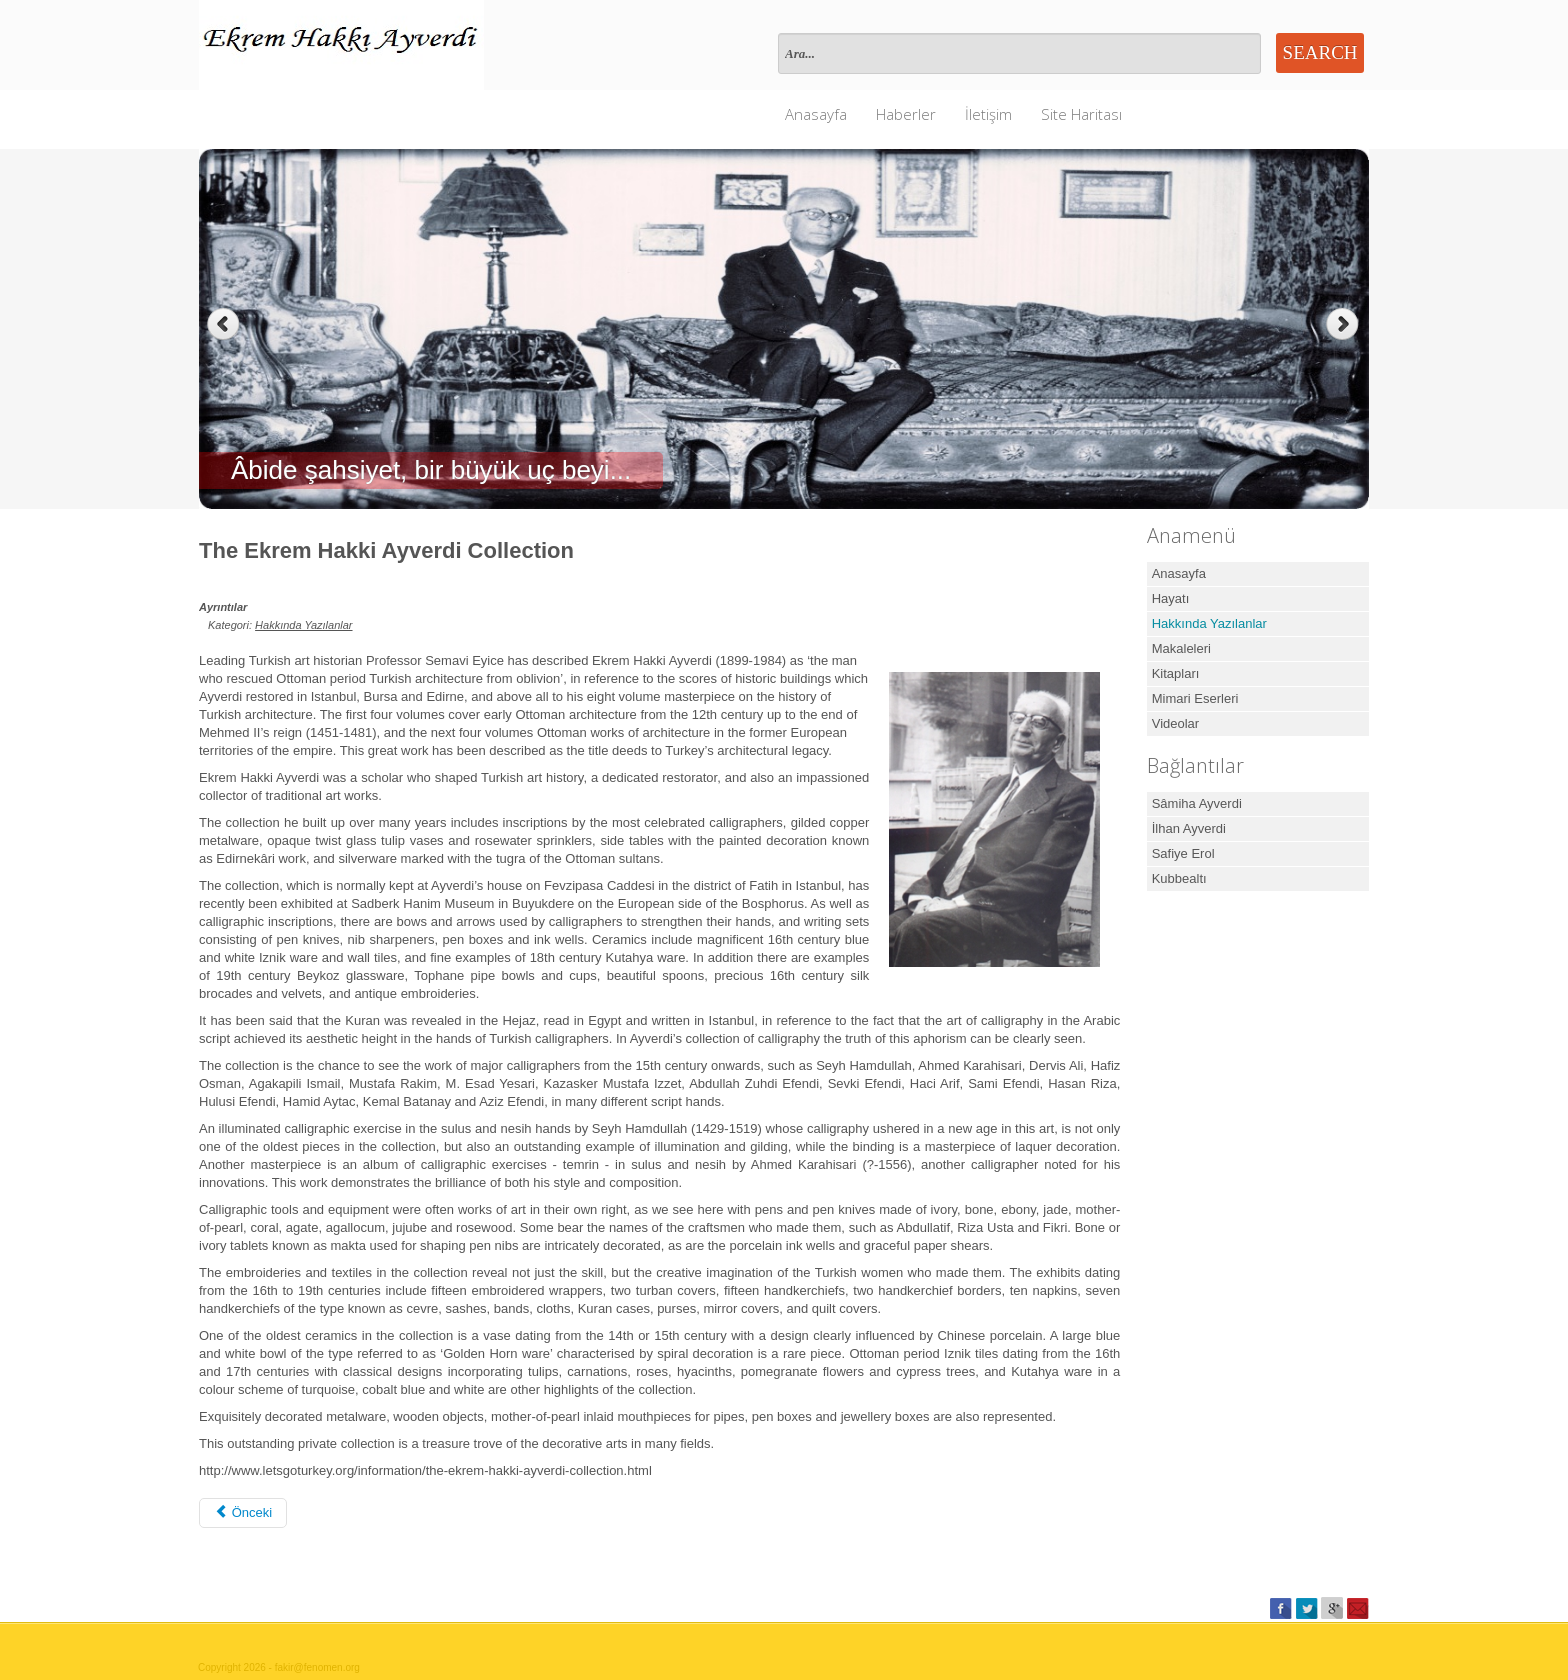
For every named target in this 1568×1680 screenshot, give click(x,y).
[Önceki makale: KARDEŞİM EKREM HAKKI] (243, 1513)
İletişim (988, 114)
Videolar (1175, 723)
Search (1320, 52)
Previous (223, 324)
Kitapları (1176, 673)
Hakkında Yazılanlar (303, 625)
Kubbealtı (1179, 878)
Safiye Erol (1183, 853)
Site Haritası (1081, 114)
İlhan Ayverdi (1189, 828)
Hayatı (1171, 598)
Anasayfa (816, 114)
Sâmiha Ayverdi (1197, 803)
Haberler (906, 114)
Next (1344, 324)
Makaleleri (1181, 648)
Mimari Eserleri (1195, 698)
